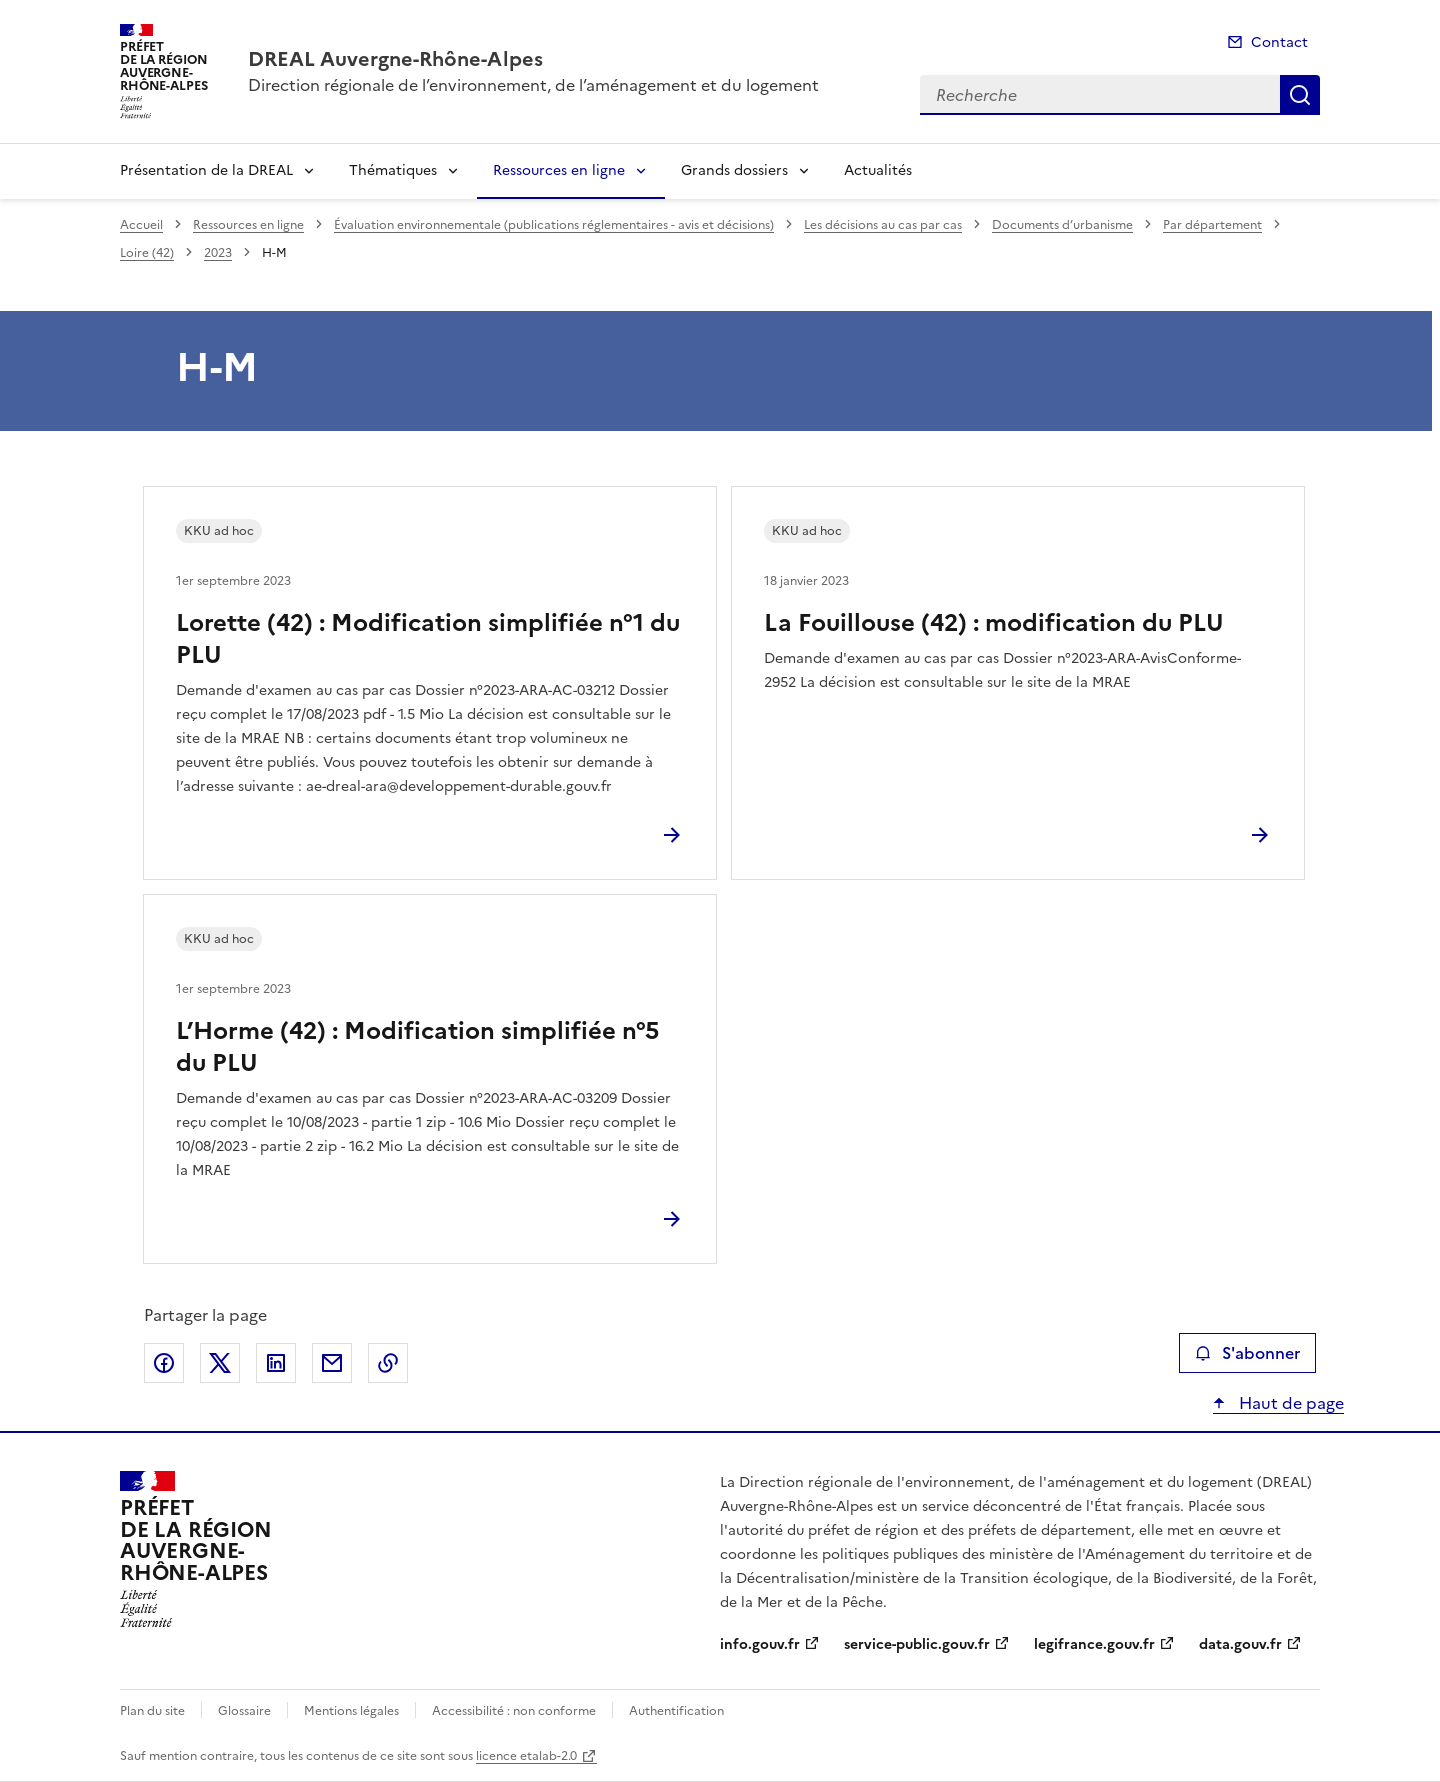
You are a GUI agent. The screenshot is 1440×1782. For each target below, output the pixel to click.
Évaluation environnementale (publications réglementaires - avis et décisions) (554, 225)
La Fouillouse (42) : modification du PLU (994, 623)
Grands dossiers (734, 170)
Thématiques (393, 170)
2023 (218, 253)
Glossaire (244, 1711)
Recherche (1300, 95)
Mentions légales (351, 1711)
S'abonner (1247, 1353)
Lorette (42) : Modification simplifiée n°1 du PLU (428, 639)
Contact (1279, 42)
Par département (1212, 225)
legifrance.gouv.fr (1094, 1644)
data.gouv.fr (1240, 1644)
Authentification (676, 1711)
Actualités (878, 170)
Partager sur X (220, 1363)
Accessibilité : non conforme (514, 1711)
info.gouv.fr (760, 1644)
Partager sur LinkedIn (276, 1363)
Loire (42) (147, 253)
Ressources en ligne (559, 170)
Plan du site (152, 1711)
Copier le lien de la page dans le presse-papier (388, 1363)
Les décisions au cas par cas (883, 225)
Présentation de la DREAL (206, 170)
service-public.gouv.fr (917, 1644)
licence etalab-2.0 (526, 1756)
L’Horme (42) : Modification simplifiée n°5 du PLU (417, 1047)
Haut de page (1289, 1403)
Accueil (141, 225)
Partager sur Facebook (164, 1363)
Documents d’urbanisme (1062, 225)
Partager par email (332, 1363)
